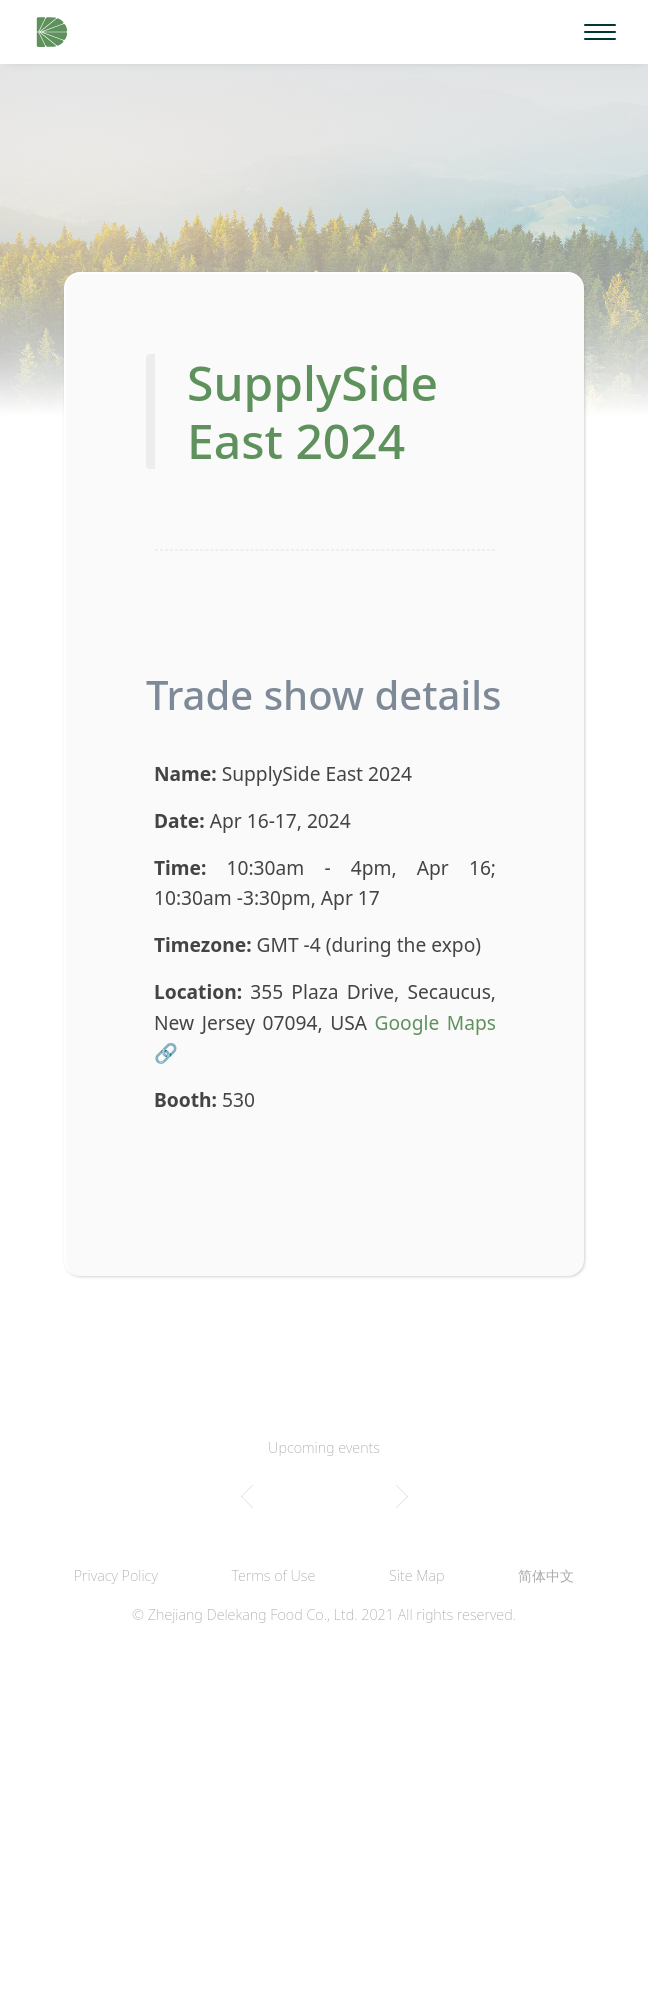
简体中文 (546, 1575)
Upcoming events (324, 1447)
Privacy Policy (116, 1575)
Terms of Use (274, 1575)
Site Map (417, 1575)
